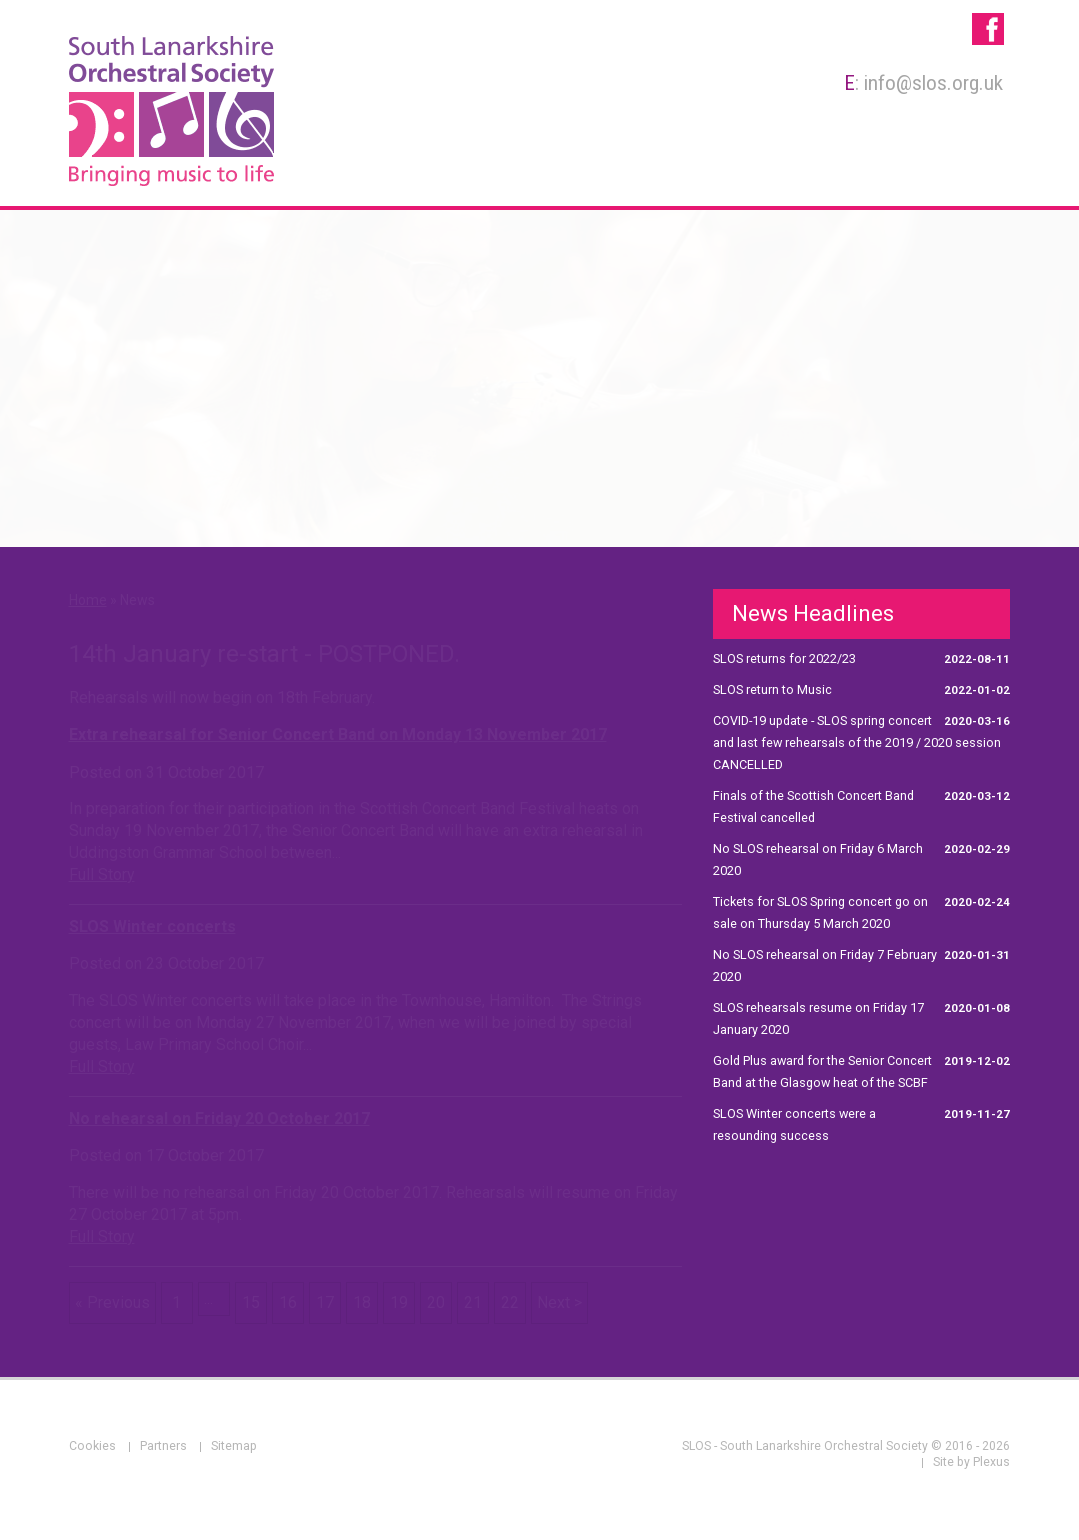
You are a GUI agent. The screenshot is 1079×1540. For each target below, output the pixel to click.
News (976, 173)
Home (348, 173)
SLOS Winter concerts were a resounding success (862, 1123)
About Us (434, 173)
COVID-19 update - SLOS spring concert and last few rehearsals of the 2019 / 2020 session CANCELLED (862, 741)
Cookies (92, 1446)
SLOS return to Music (862, 690)
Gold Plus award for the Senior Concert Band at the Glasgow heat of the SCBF (862, 1070)
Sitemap (234, 1446)
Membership (550, 173)
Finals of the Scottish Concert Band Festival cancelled (862, 805)
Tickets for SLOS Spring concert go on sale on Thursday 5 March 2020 (862, 911)
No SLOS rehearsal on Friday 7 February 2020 (862, 964)
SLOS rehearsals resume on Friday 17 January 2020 (862, 1017)
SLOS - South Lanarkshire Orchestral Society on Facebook (988, 29)
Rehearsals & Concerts (729, 173)
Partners (163, 1446)
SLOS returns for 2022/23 (862, 659)
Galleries (891, 173)
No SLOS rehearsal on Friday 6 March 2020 (862, 858)
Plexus (991, 1462)
